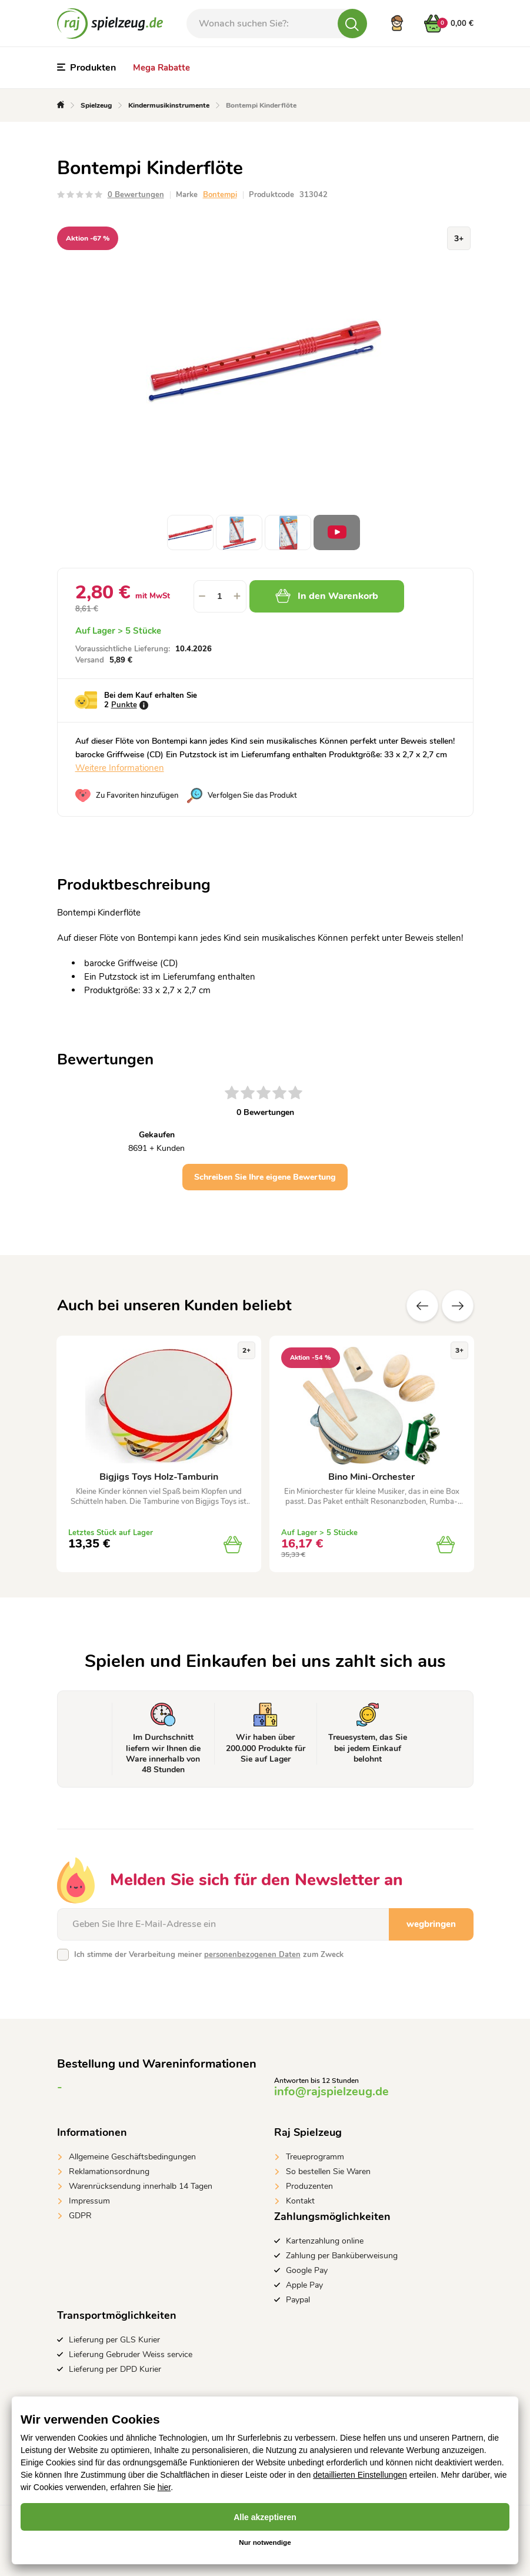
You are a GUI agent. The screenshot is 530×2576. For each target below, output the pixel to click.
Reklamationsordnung (109, 2171)
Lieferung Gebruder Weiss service (130, 2354)
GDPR (80, 2215)
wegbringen (431, 1924)
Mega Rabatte (161, 68)
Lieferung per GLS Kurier (114, 2339)
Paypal (298, 2299)
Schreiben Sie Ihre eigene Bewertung (265, 1177)
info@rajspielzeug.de (331, 2091)
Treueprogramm (315, 2156)
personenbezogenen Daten (252, 1954)
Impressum (89, 2200)
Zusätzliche (458, 1306)
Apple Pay (304, 2285)
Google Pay (307, 2270)
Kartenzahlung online (325, 2240)
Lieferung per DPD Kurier (115, 2369)
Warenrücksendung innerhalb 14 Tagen (140, 2186)
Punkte (124, 705)
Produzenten (309, 2186)
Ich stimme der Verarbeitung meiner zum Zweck (209, 1954)
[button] (237, 596)
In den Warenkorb (327, 596)
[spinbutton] (220, 596)
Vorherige (422, 1306)
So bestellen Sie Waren (328, 2171)
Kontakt (300, 2200)
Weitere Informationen (119, 768)
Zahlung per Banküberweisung (342, 2255)
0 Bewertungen (136, 194)
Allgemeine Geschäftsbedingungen (132, 2156)
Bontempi (220, 194)
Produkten (86, 67)
